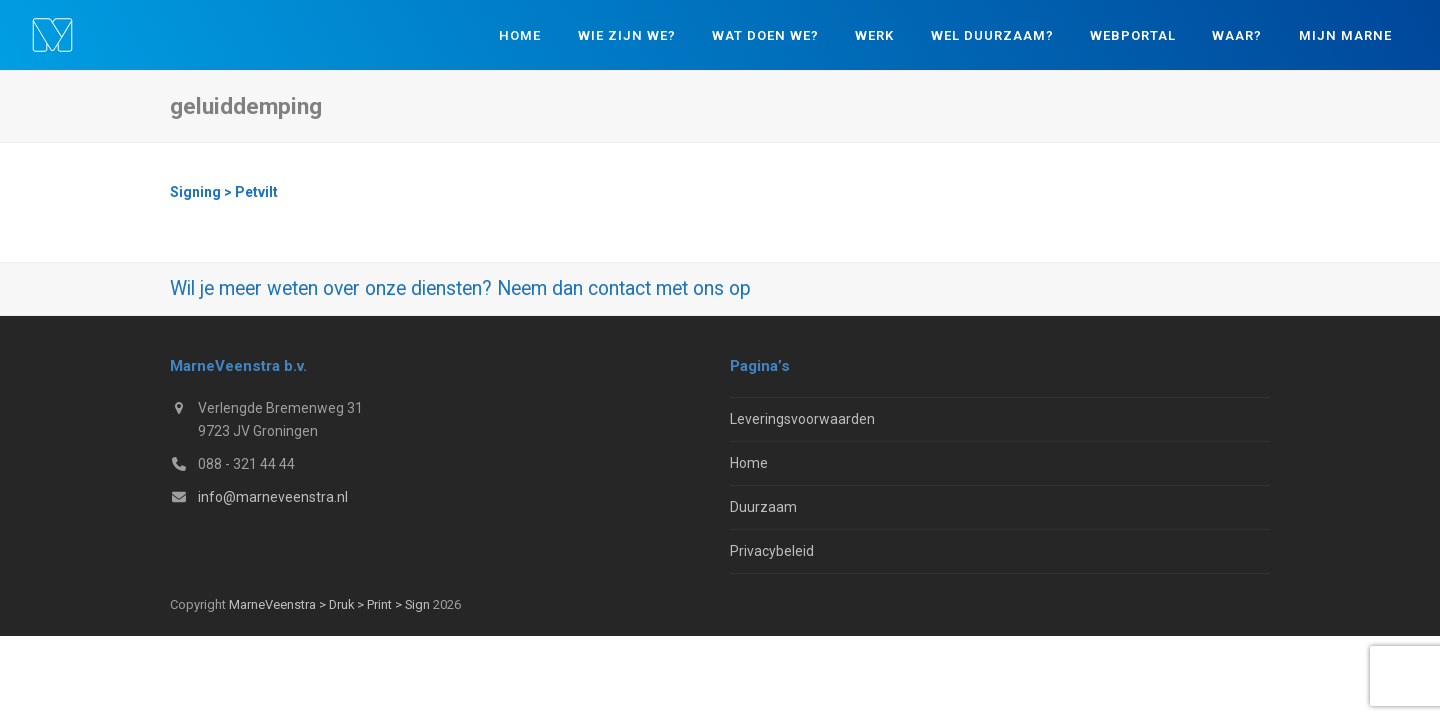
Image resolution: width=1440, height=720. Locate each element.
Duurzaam (763, 507)
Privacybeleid (772, 551)
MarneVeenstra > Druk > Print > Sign (329, 604)
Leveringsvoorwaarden (802, 419)
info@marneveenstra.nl (273, 497)
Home (749, 463)
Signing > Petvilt (224, 192)
